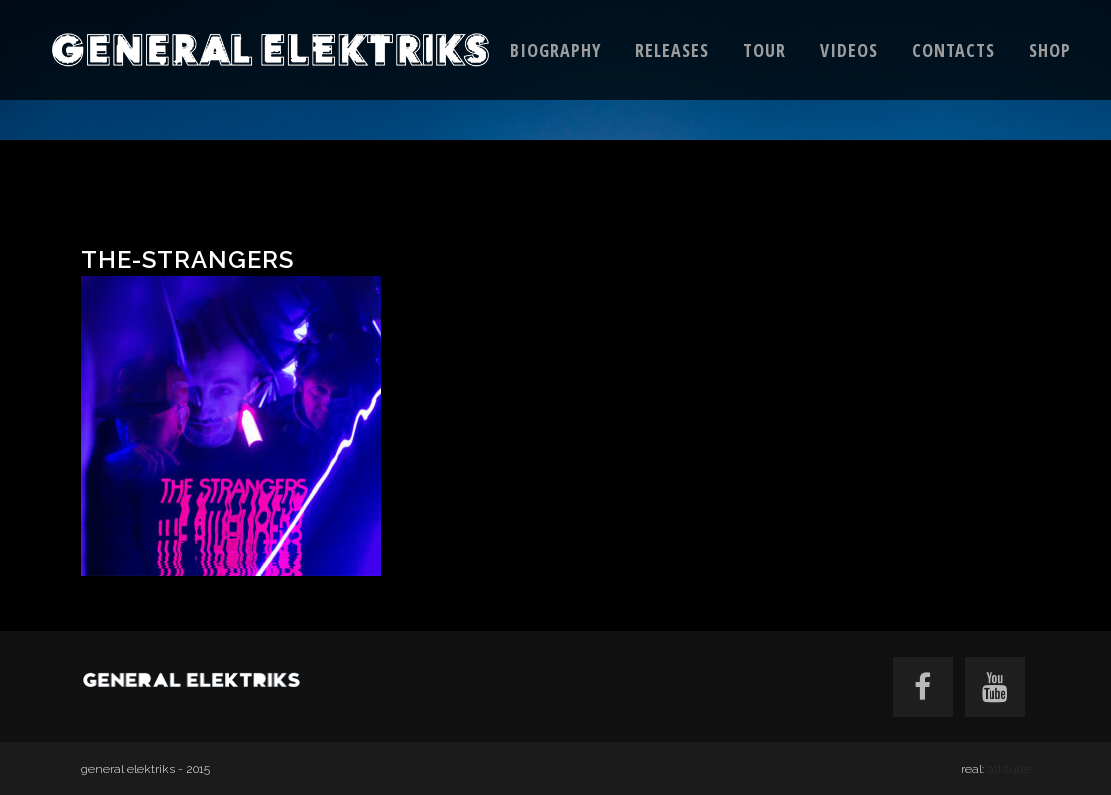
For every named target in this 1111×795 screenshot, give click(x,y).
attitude (1009, 769)
